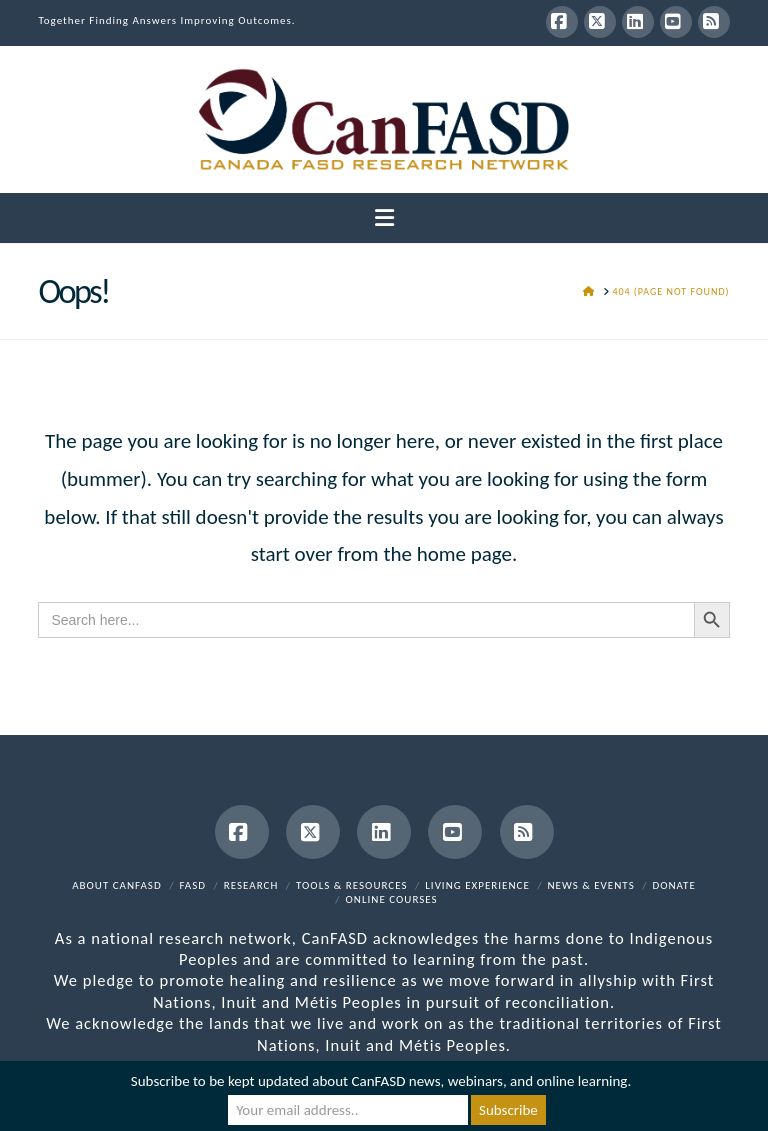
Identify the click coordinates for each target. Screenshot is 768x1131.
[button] (384, 218)
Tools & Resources (351, 885)
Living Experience (477, 885)
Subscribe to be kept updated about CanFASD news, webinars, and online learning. (381, 1081)
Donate (673, 885)
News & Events (591, 885)
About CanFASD (117, 885)
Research (251, 885)
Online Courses (392, 899)
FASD (192, 885)
